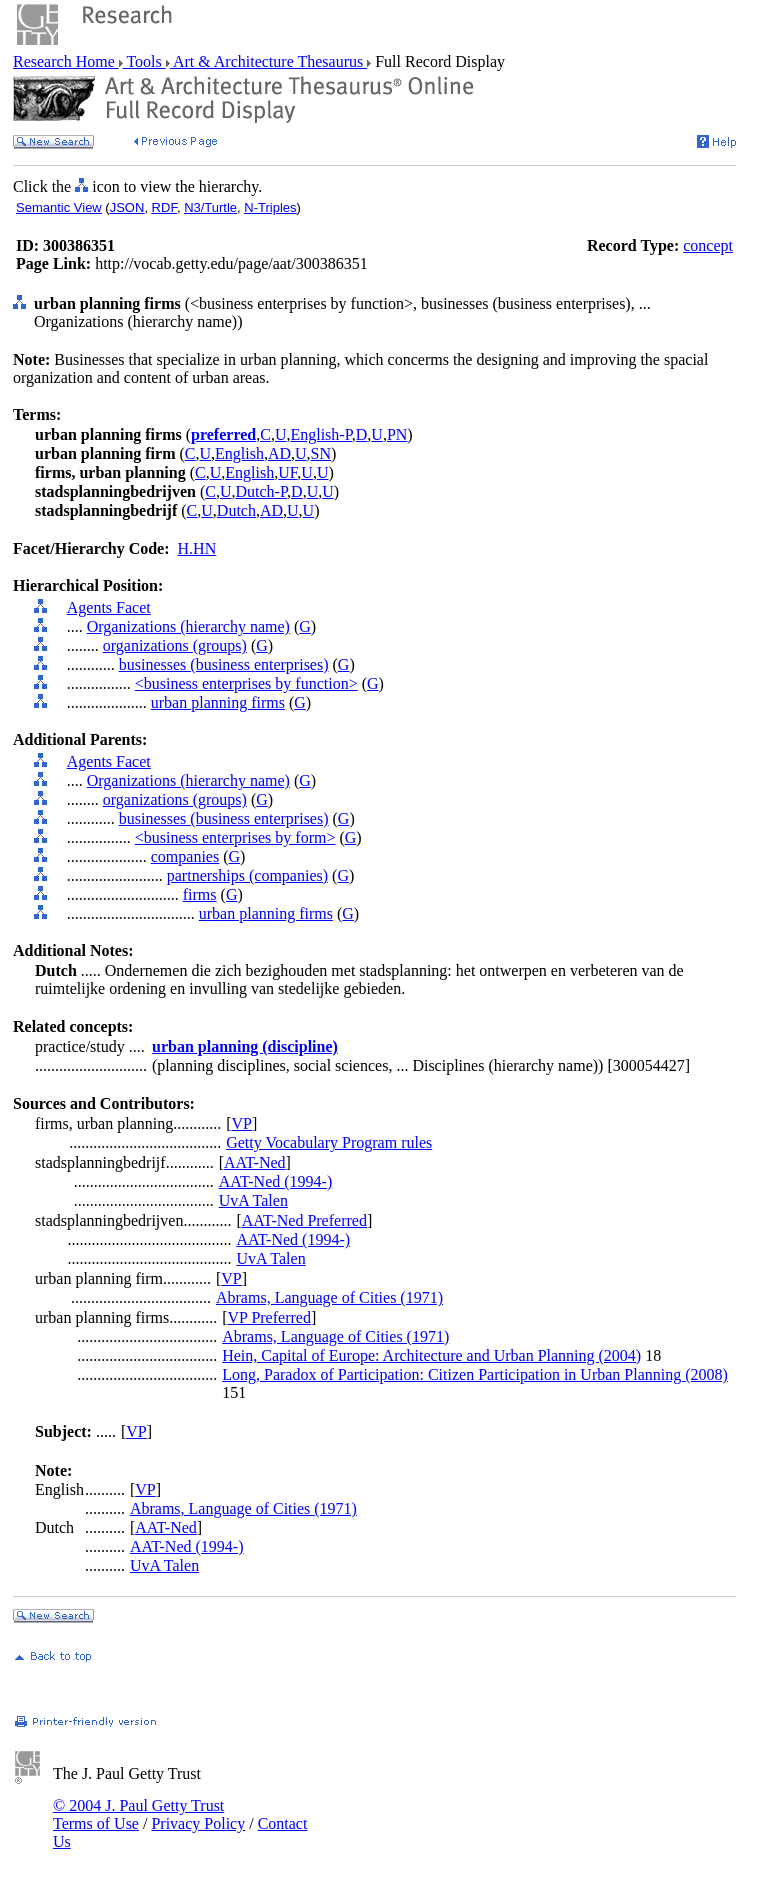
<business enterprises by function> (246, 683)
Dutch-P (262, 491)
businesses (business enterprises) (224, 664)
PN (397, 434)
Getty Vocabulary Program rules (329, 1142)
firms (200, 894)
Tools (144, 61)
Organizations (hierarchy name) (188, 626)
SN (321, 453)
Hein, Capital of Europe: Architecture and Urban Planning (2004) (431, 1355)
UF (287, 472)
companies (185, 856)
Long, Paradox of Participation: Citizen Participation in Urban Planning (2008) (475, 1374)
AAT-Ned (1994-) (276, 1181)
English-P (320, 434)
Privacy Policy (198, 1823)
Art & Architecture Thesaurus (268, 61)
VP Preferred (269, 1317)
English (239, 453)
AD (279, 453)
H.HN (197, 548)
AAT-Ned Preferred (304, 1220)
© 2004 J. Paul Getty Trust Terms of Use (138, 1814)
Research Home (66, 61)
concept (708, 245)
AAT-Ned (255, 1162)
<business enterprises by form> (235, 837)
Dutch (236, 510)
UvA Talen (253, 1200)
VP (242, 1123)
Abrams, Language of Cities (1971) (329, 1297)
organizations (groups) (175, 645)
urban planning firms (218, 702)
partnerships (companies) (247, 875)
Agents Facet (109, 607)
